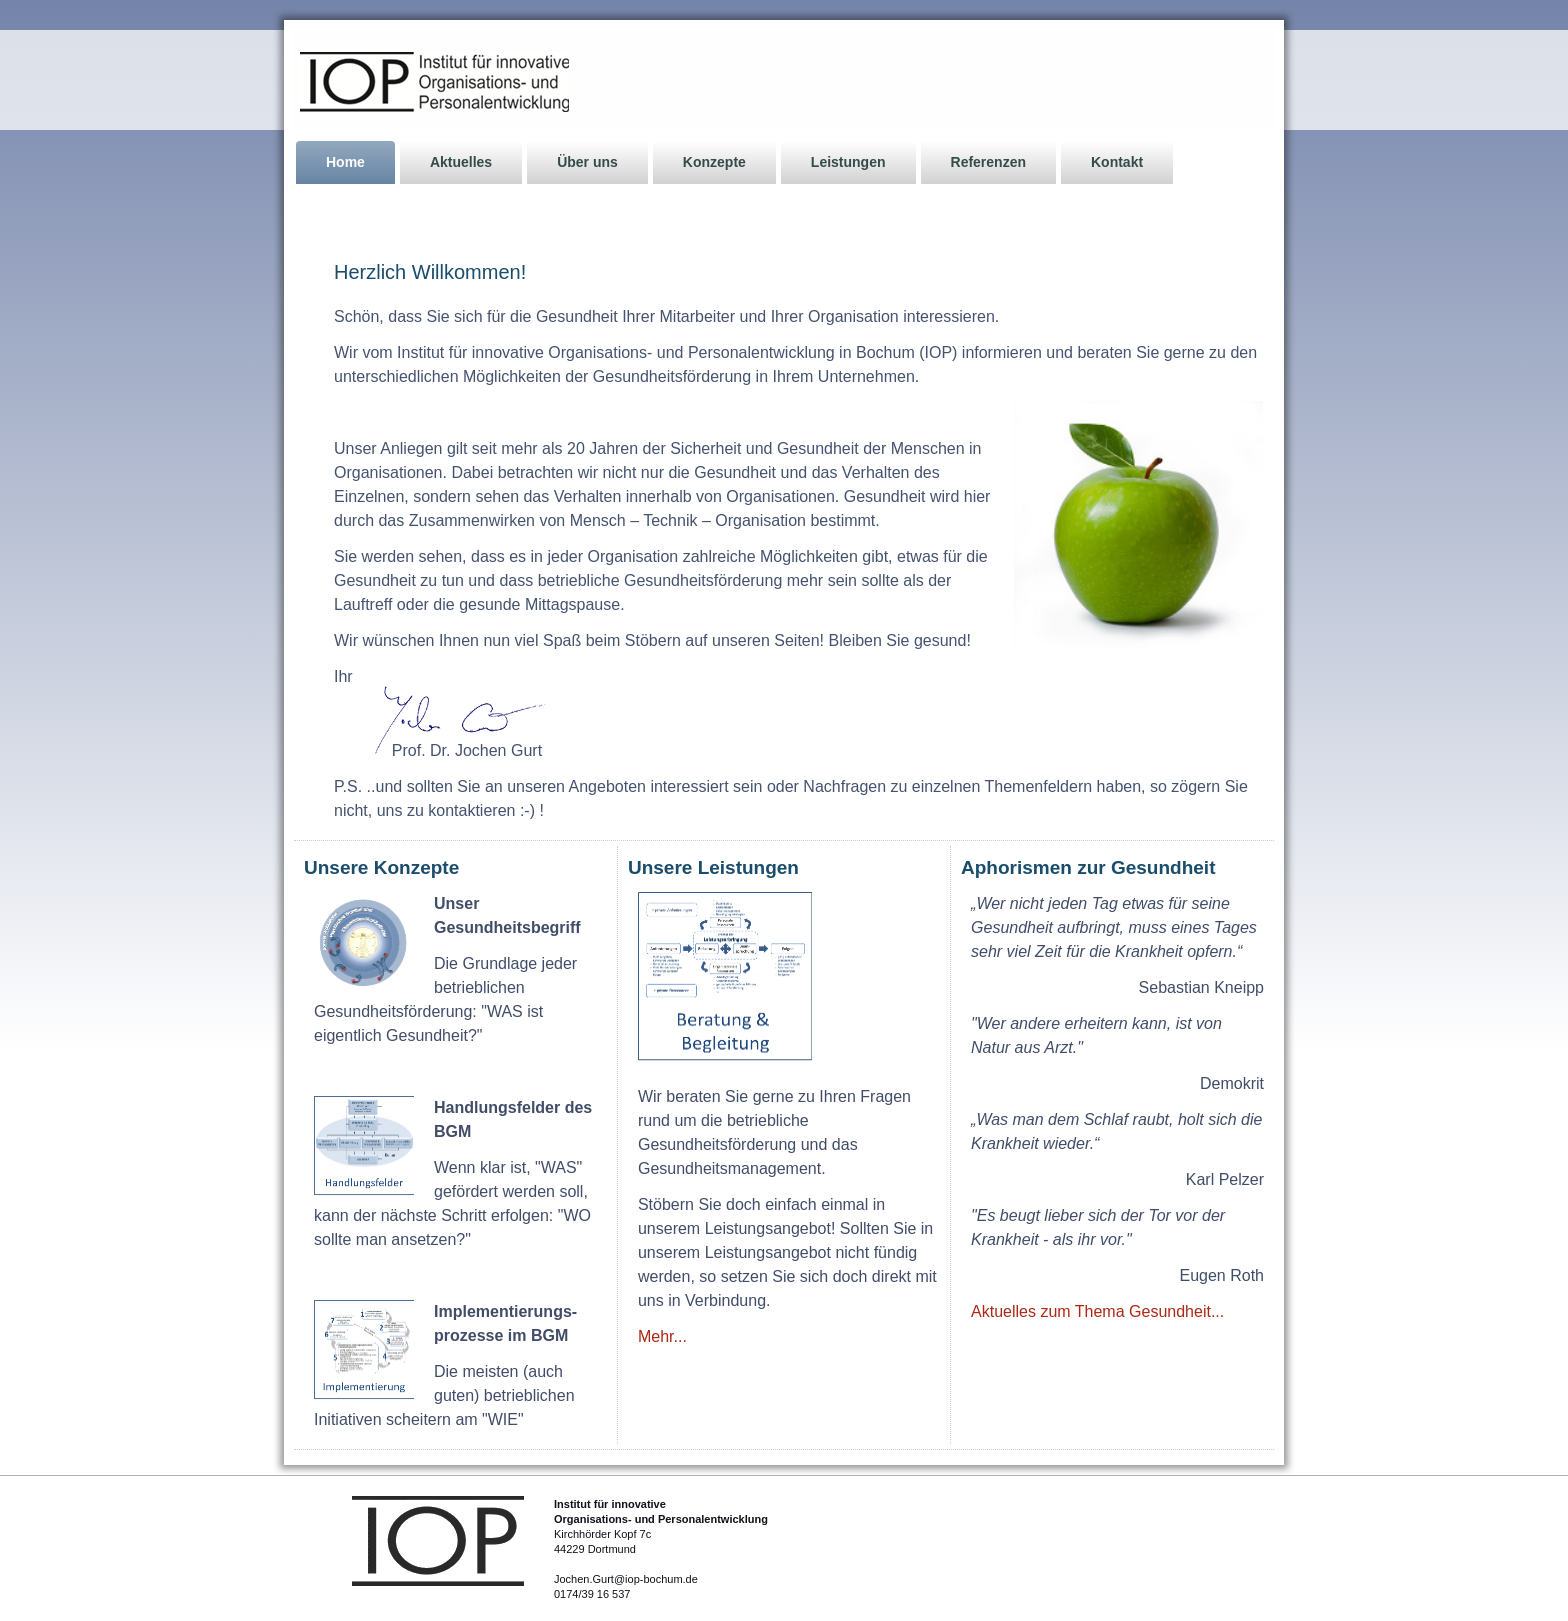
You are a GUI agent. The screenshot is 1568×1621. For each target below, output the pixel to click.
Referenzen (988, 162)
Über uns (587, 162)
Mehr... (662, 1336)
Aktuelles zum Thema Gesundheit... (1097, 1311)
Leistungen (848, 162)
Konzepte (714, 162)
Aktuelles (461, 162)
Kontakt (1117, 162)
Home (345, 162)
